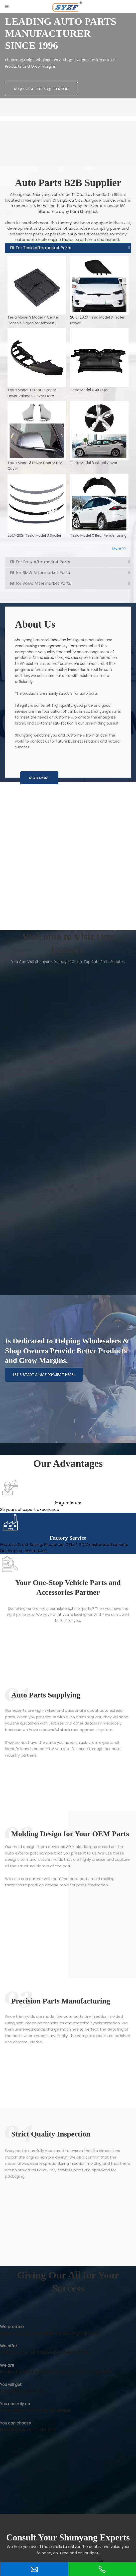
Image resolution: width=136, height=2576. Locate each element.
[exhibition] (68, 1013)
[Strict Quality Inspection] (127, 2199)
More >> (119, 548)
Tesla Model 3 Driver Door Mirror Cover (34, 465)
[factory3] (68, 1024)
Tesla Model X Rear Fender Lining (98, 535)
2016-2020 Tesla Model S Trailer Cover (97, 320)
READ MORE (39, 777)
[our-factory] (9, 978)
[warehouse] (68, 989)
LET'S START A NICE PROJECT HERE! (43, 1374)
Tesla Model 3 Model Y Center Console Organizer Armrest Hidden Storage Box (33, 321)
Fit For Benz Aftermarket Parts (40, 562)
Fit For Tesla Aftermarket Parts (40, 248)
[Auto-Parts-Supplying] (9, 1678)
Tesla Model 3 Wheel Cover (93, 462)
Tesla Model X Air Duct (89, 389)
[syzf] (12, 1324)
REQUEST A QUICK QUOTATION (41, 88)
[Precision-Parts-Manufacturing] (9, 1982)
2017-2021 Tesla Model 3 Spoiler (34, 535)
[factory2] (68, 1001)
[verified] (8, 807)
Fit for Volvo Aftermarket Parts (40, 583)
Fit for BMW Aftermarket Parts (40, 573)
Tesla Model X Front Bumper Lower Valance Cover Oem (31, 392)
